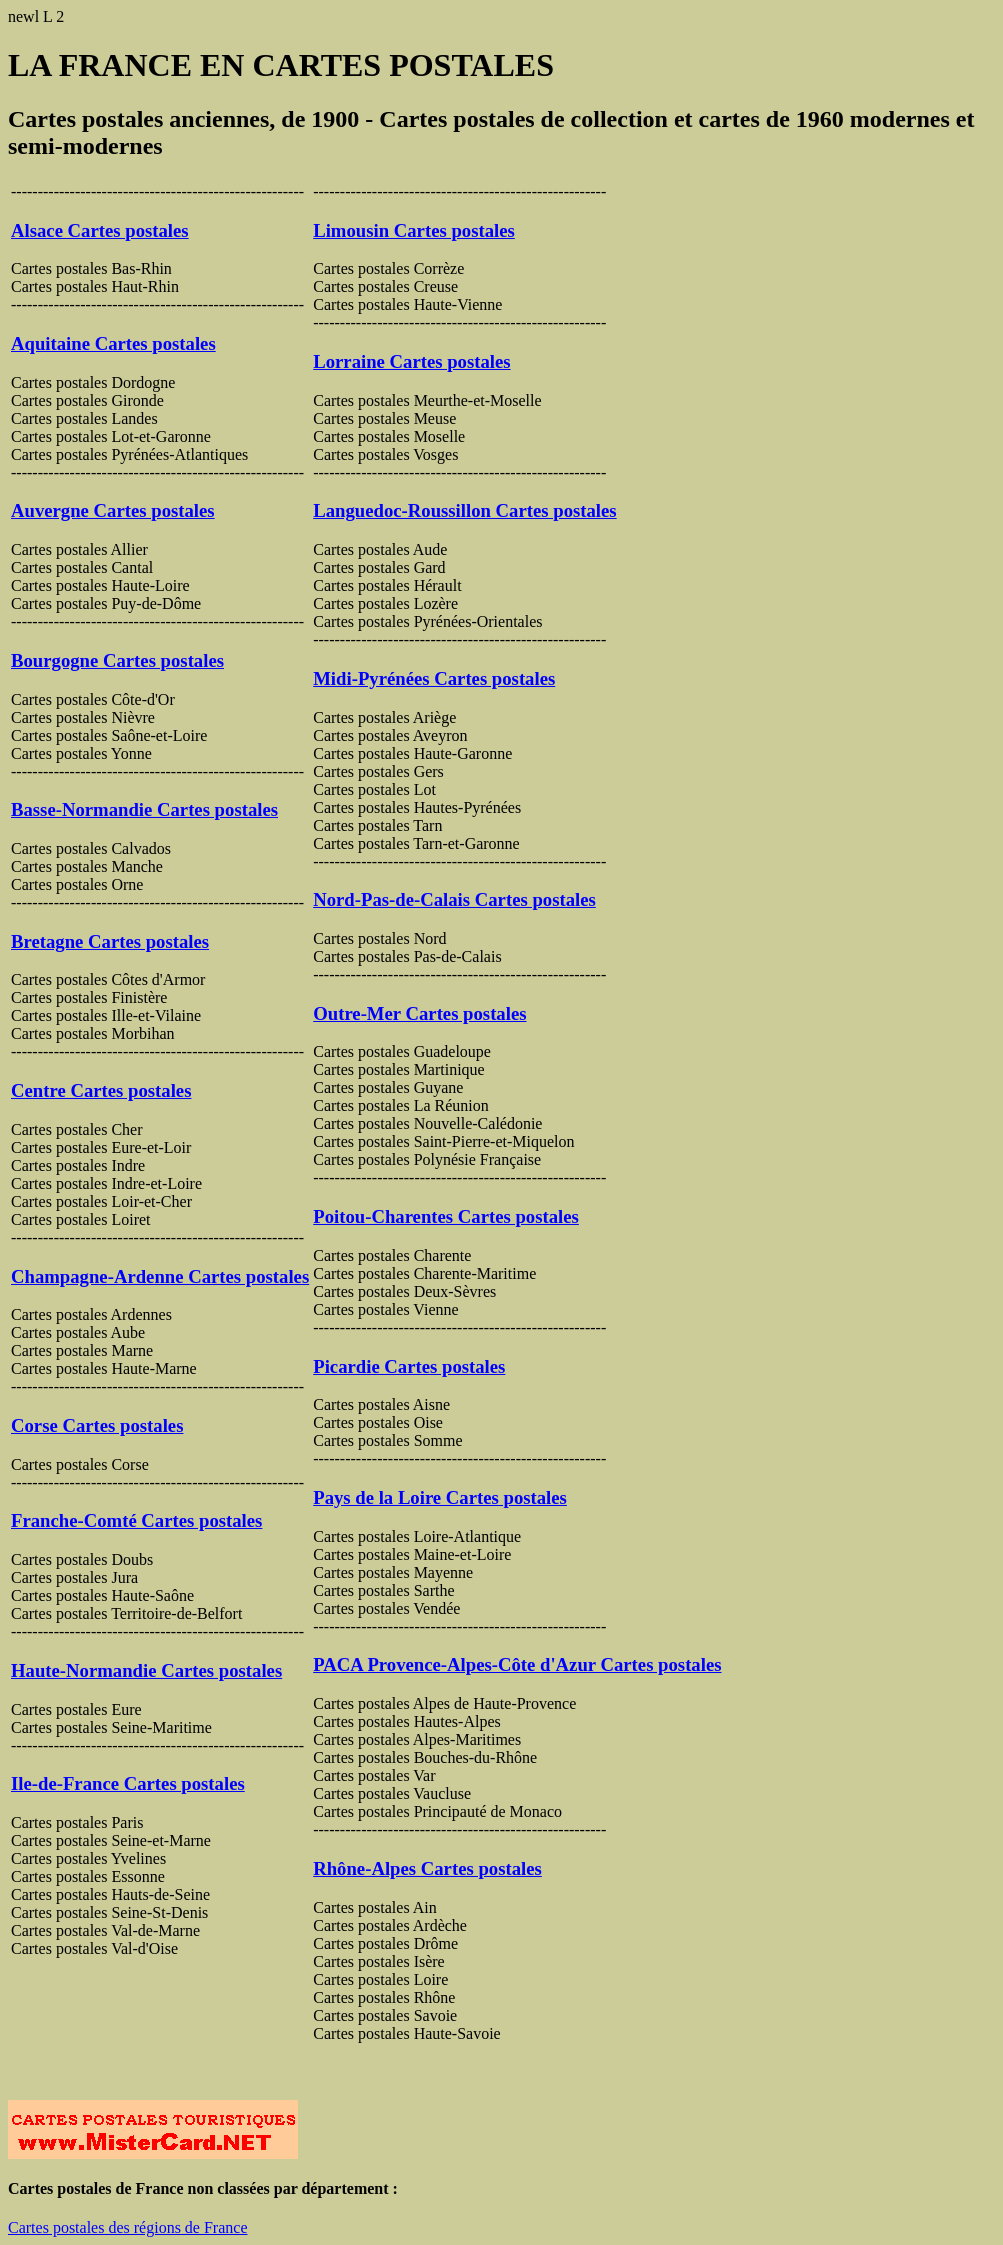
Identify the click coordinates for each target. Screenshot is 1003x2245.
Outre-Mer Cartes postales (419, 1013)
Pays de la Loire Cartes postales (440, 1497)
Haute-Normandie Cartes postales (146, 1670)
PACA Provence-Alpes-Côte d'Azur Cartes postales (517, 1664)
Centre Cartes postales (101, 1090)
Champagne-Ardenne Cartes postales (160, 1276)
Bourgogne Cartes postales (117, 660)
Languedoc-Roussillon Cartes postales (464, 510)
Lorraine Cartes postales (411, 361)
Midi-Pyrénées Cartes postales (434, 678)
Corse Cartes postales (97, 1425)
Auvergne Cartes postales (113, 510)
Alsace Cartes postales (100, 230)
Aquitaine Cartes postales (113, 343)
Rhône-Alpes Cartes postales (427, 1868)
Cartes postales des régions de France (127, 2227)
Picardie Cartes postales (409, 1366)
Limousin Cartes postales (414, 230)
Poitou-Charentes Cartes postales (446, 1216)
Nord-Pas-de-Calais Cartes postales (454, 899)
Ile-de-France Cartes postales (128, 1783)
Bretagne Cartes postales (110, 941)
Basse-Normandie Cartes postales (144, 809)
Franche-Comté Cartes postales (136, 1520)
